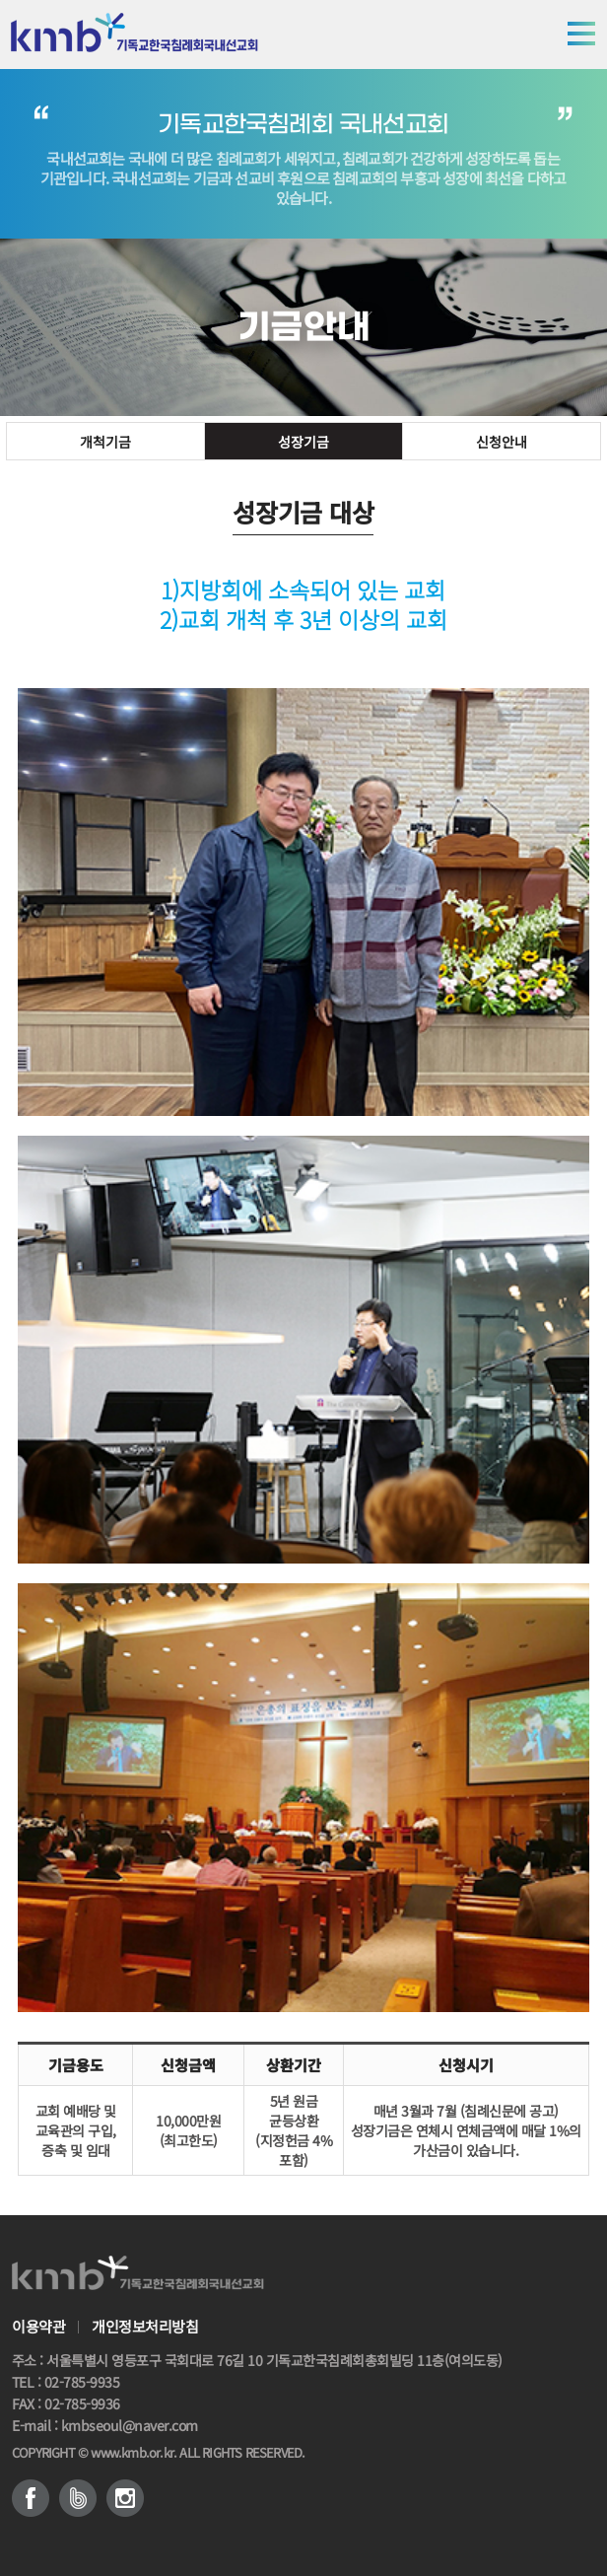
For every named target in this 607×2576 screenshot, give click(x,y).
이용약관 (38, 2326)
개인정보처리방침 (145, 2326)
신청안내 (501, 442)
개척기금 (105, 442)
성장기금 (303, 442)
